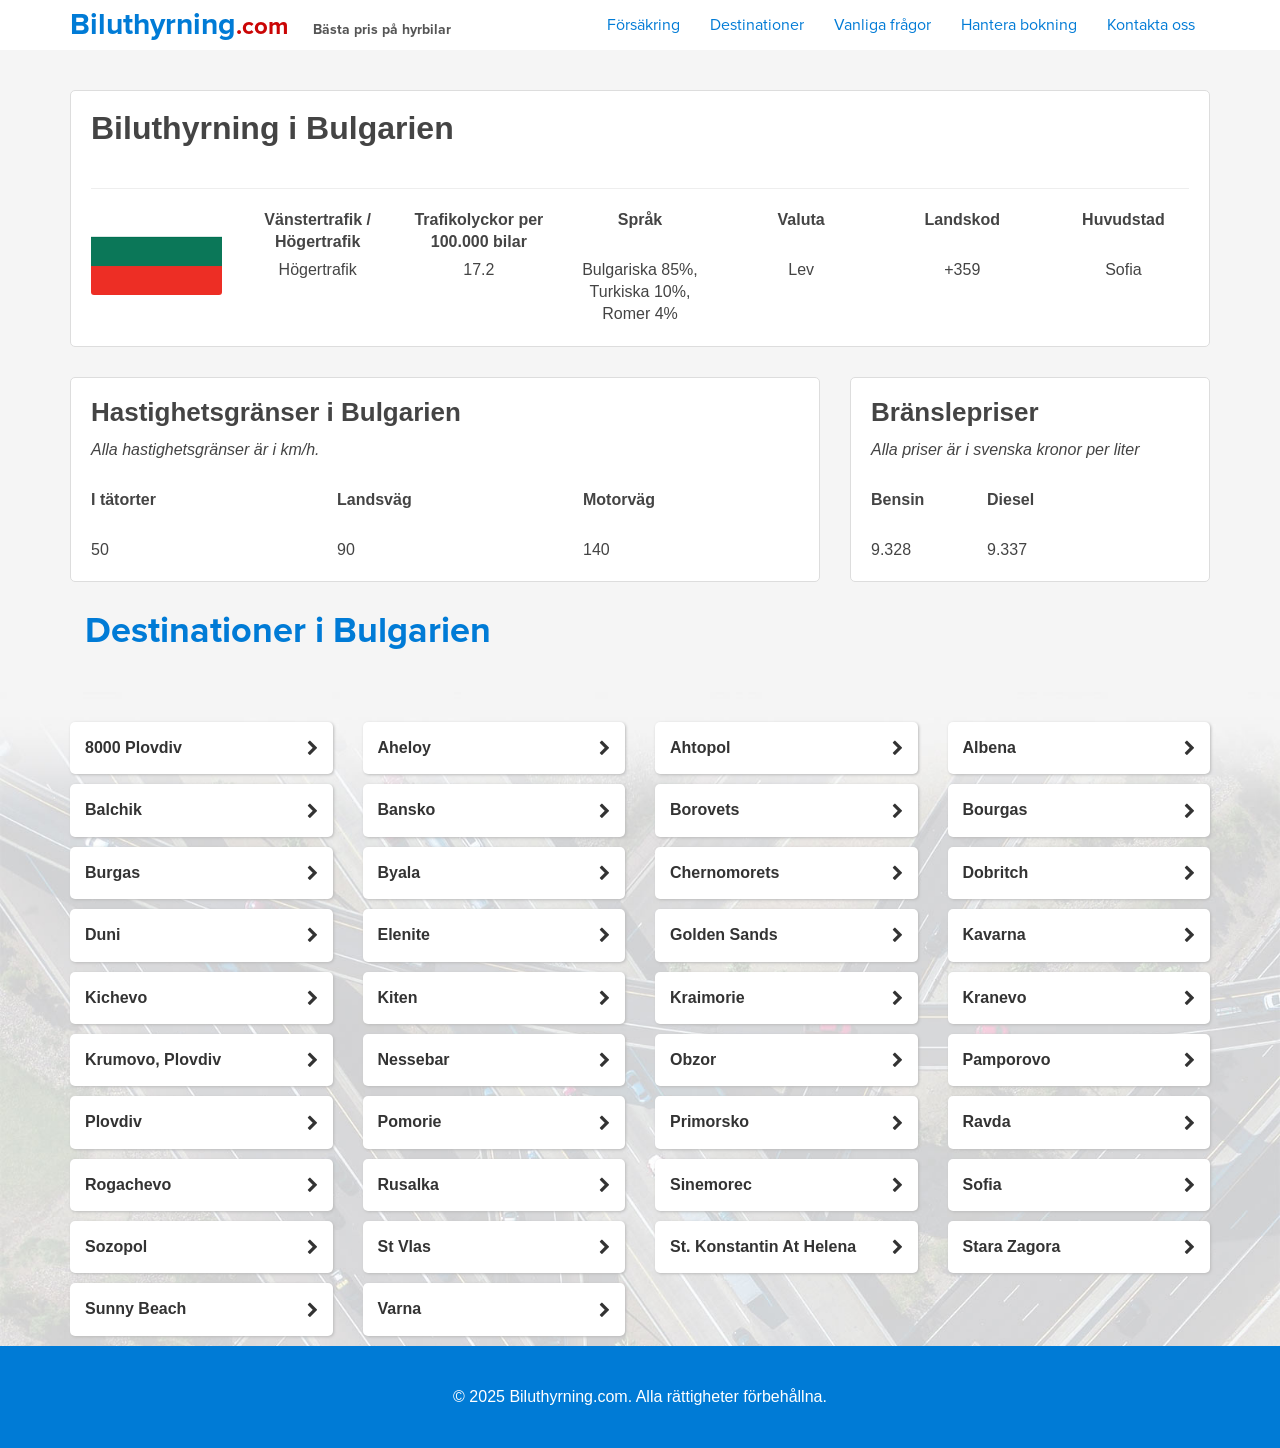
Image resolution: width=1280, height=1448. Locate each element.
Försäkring (643, 25)
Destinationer (757, 25)
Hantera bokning (1019, 25)
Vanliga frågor (882, 25)
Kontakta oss (1151, 25)
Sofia (1123, 269)
